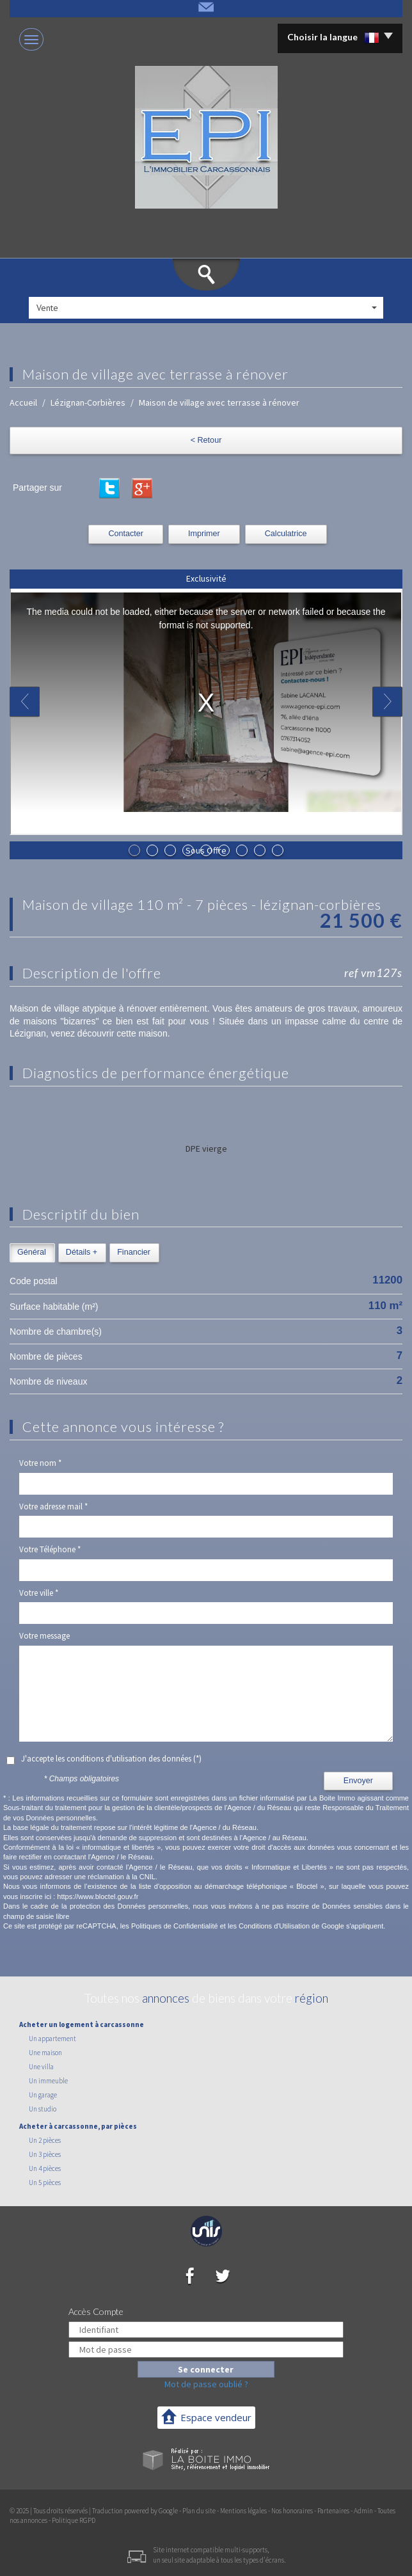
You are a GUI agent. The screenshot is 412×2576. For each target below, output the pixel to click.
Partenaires (333, 2510)
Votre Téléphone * (50, 1549)
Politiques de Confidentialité (174, 1926)
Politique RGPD (73, 2520)
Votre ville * (38, 1592)
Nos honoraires (292, 2510)
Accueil (23, 402)
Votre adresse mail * (53, 1506)
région (311, 1998)
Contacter (125, 533)
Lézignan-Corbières (88, 402)
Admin (363, 2510)
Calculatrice (286, 533)
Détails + (81, 1252)
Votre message (44, 1635)
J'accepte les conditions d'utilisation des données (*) (111, 1758)
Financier (133, 1252)
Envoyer (358, 1780)
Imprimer (204, 533)
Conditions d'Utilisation (274, 1926)
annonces (165, 1998)
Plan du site (199, 2510)
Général (31, 1252)
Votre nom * (40, 1463)
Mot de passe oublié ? (206, 2384)
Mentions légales (243, 2510)
